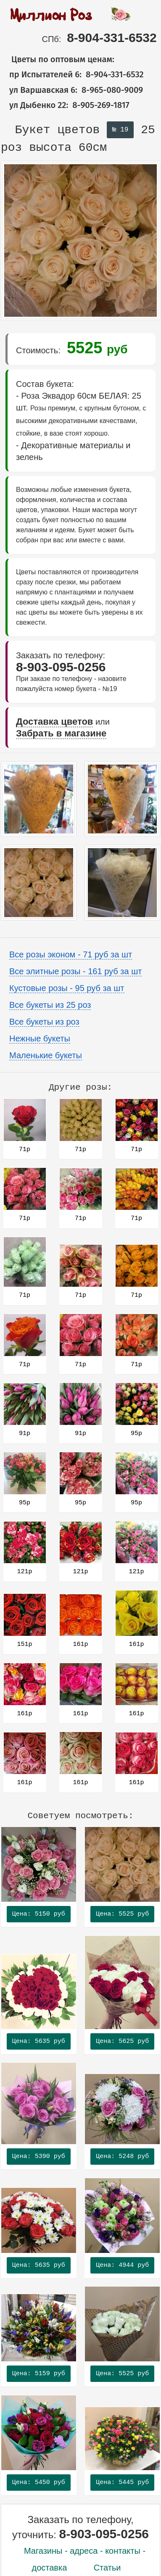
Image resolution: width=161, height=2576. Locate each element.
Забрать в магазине (61, 733)
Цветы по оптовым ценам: (57, 59)
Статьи (107, 2567)
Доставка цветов (54, 721)
